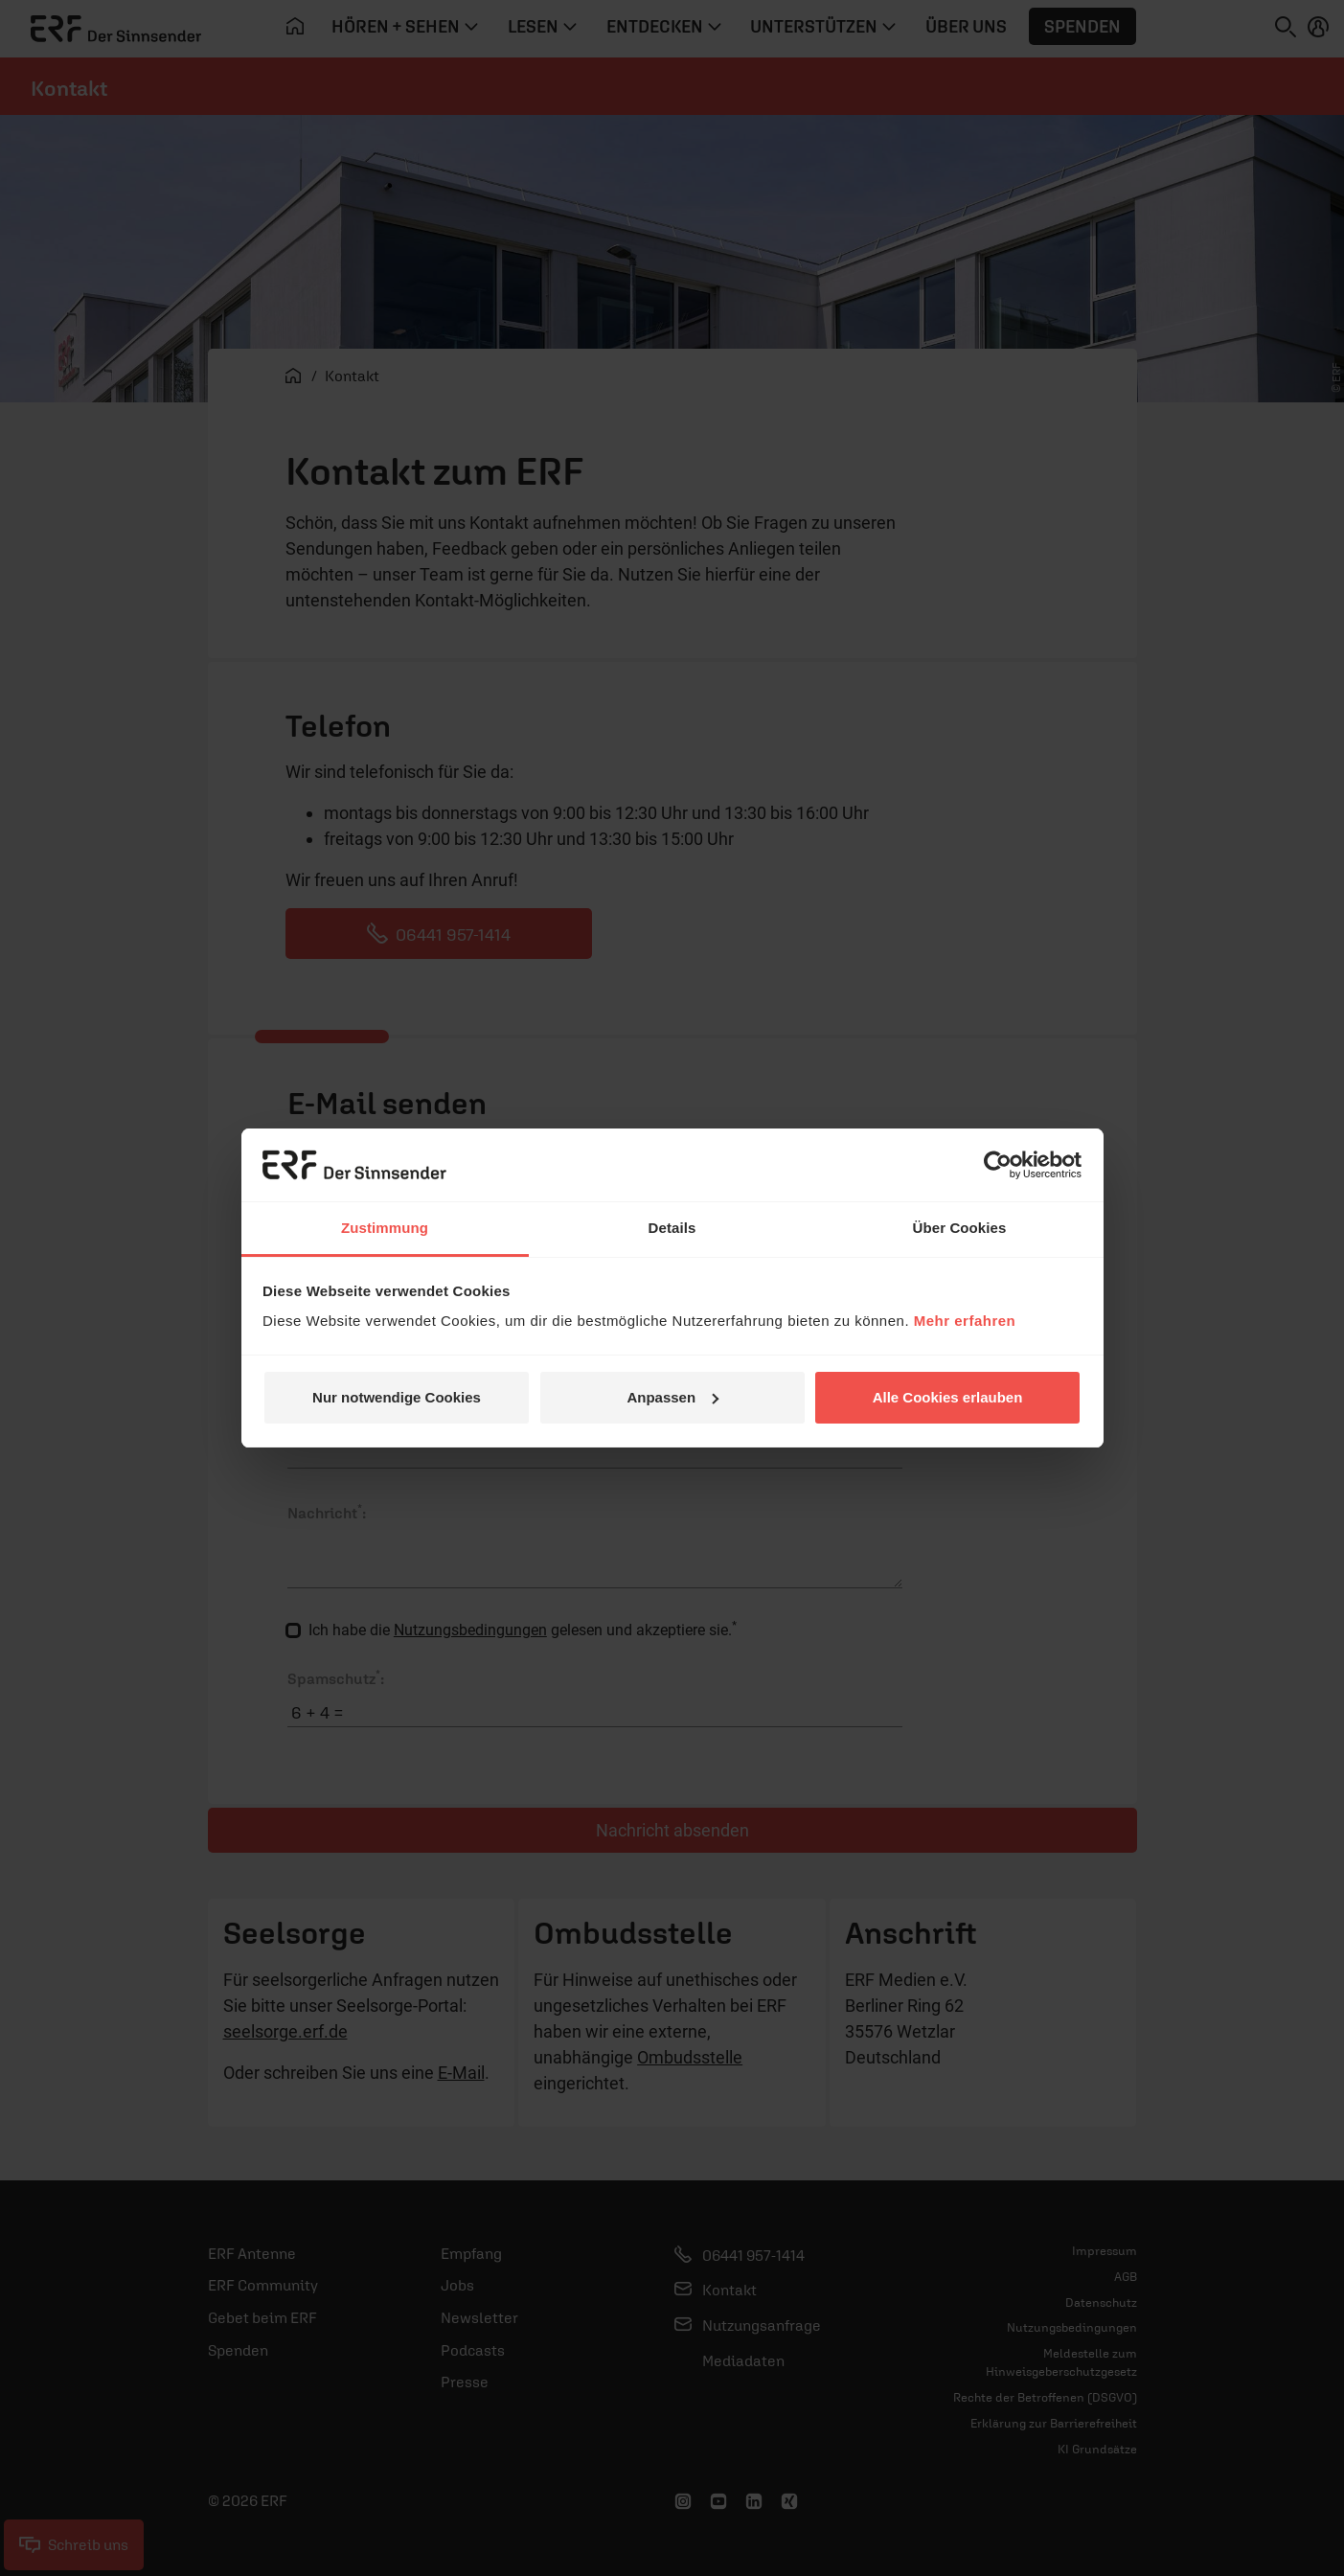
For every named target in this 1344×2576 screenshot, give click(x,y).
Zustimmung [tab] (384, 1228)
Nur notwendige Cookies (396, 1397)
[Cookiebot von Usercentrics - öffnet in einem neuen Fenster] (998, 1165)
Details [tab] (672, 1228)
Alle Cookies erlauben (948, 1397)
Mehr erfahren (965, 1320)
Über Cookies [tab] (960, 1228)
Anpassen (672, 1397)
